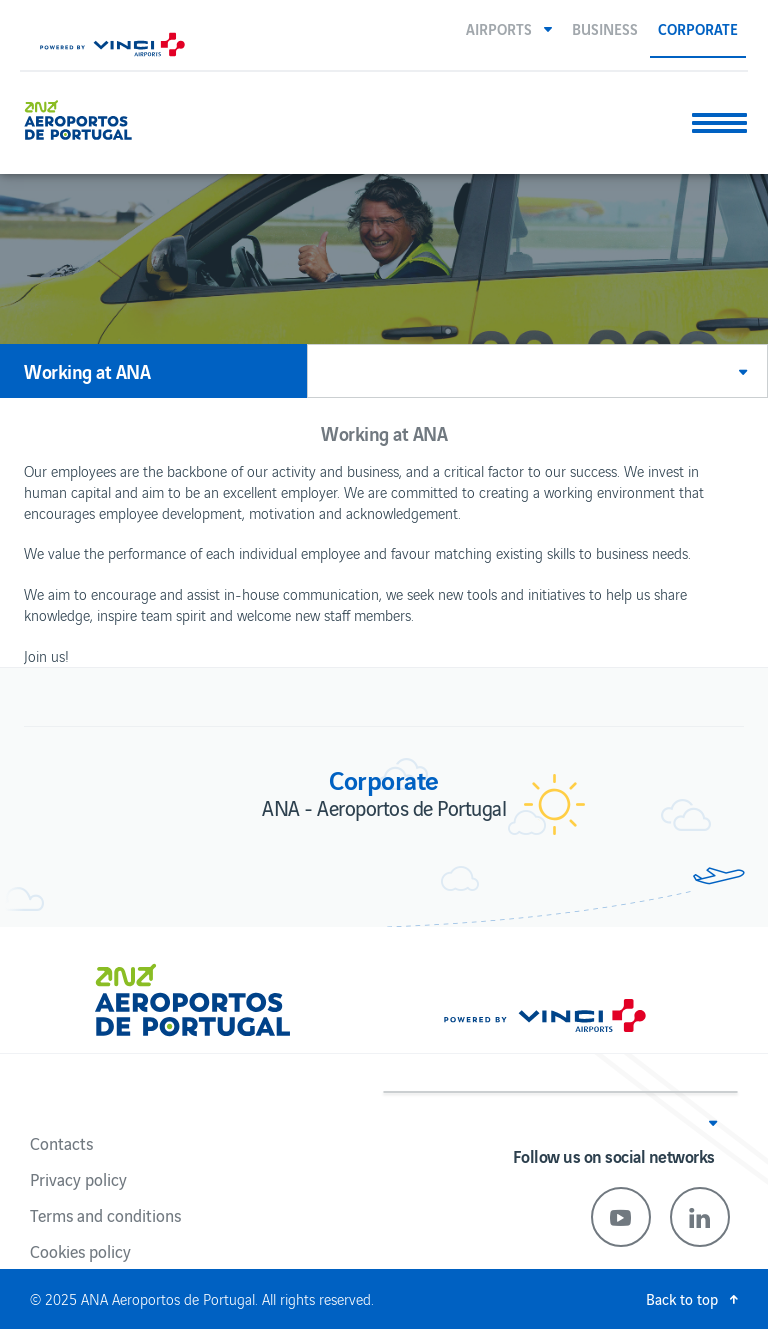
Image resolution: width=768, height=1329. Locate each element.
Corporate (698, 28)
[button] (509, 28)
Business (605, 28)
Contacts (61, 1143)
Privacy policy (78, 1179)
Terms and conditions (105, 1215)
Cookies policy (80, 1251)
